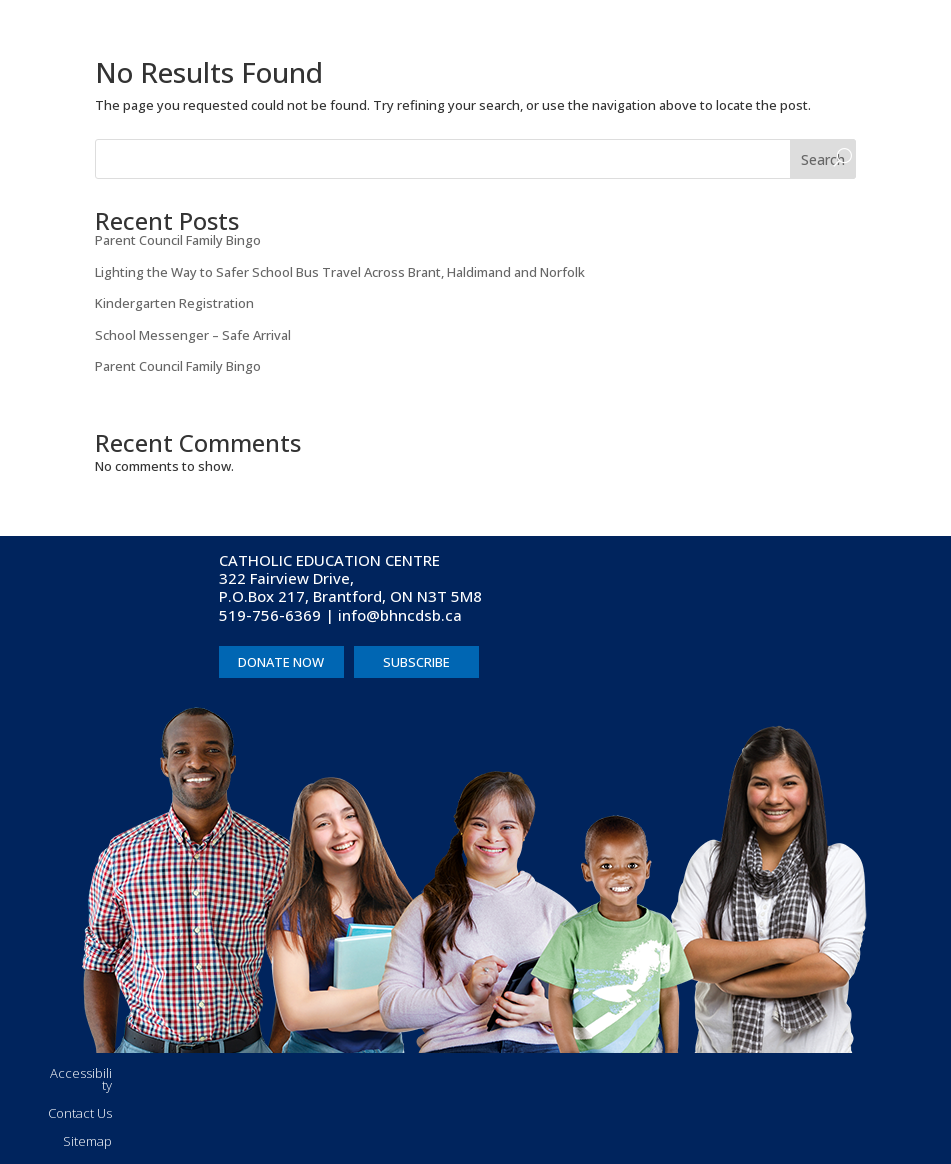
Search (823, 159)
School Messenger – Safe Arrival (193, 335)
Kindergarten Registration (174, 303)
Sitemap (87, 1141)
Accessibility (81, 1079)
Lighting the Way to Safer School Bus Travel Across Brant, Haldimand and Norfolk (340, 272)
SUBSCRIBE (416, 662)
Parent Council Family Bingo (178, 240)
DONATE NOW (281, 662)
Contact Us (80, 1113)
